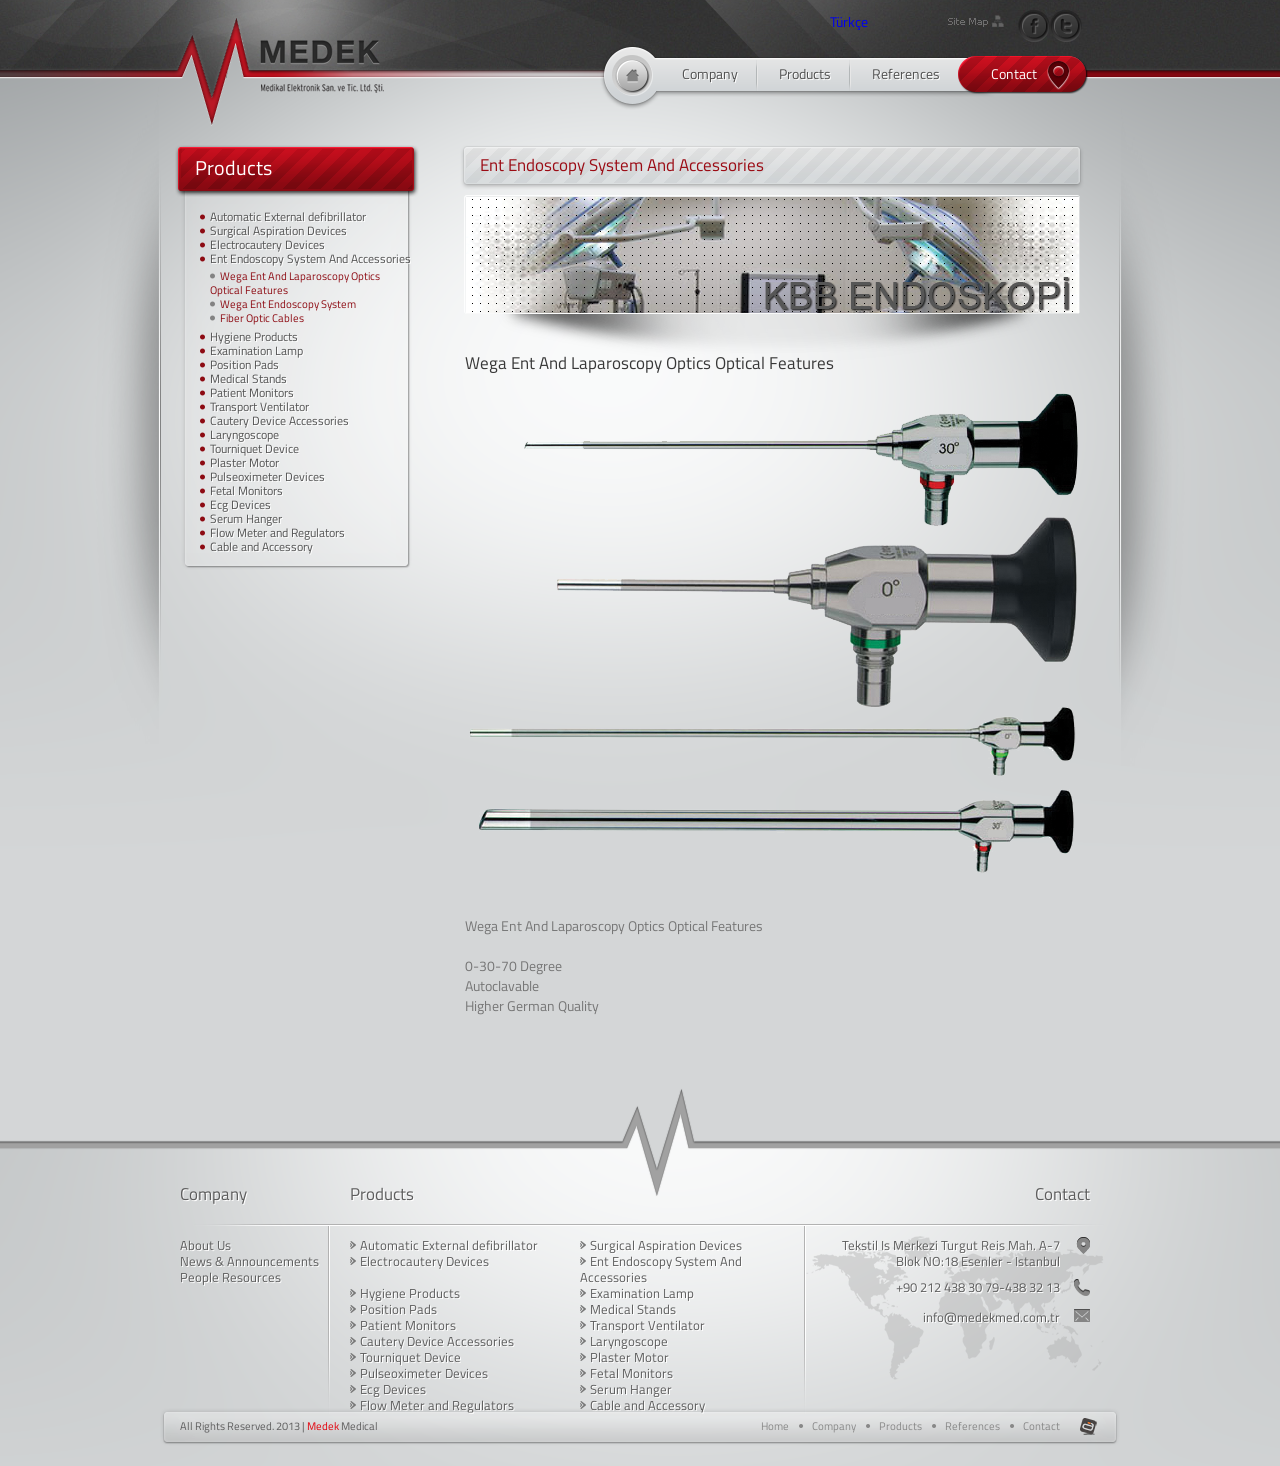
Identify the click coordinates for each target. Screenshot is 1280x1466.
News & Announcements (249, 1261)
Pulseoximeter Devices (267, 476)
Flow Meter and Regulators (277, 532)
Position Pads (244, 364)
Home (775, 1426)
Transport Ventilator (259, 406)
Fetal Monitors (246, 490)
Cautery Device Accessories (279, 420)
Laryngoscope (244, 434)
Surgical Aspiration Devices (278, 230)
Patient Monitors (252, 392)
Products (805, 73)
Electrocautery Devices (267, 244)
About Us (205, 1245)
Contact (1014, 73)
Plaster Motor (244, 462)
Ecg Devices (240, 504)
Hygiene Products (254, 336)
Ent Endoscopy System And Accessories (310, 258)
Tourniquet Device (254, 448)
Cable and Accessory (261, 546)
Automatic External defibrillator (288, 216)
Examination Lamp (256, 350)
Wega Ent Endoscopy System (288, 304)
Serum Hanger (246, 518)
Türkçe (849, 21)
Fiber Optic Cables (262, 318)
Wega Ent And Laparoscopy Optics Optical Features (295, 283)
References (906, 73)
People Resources (230, 1277)
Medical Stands (248, 378)
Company (710, 73)
